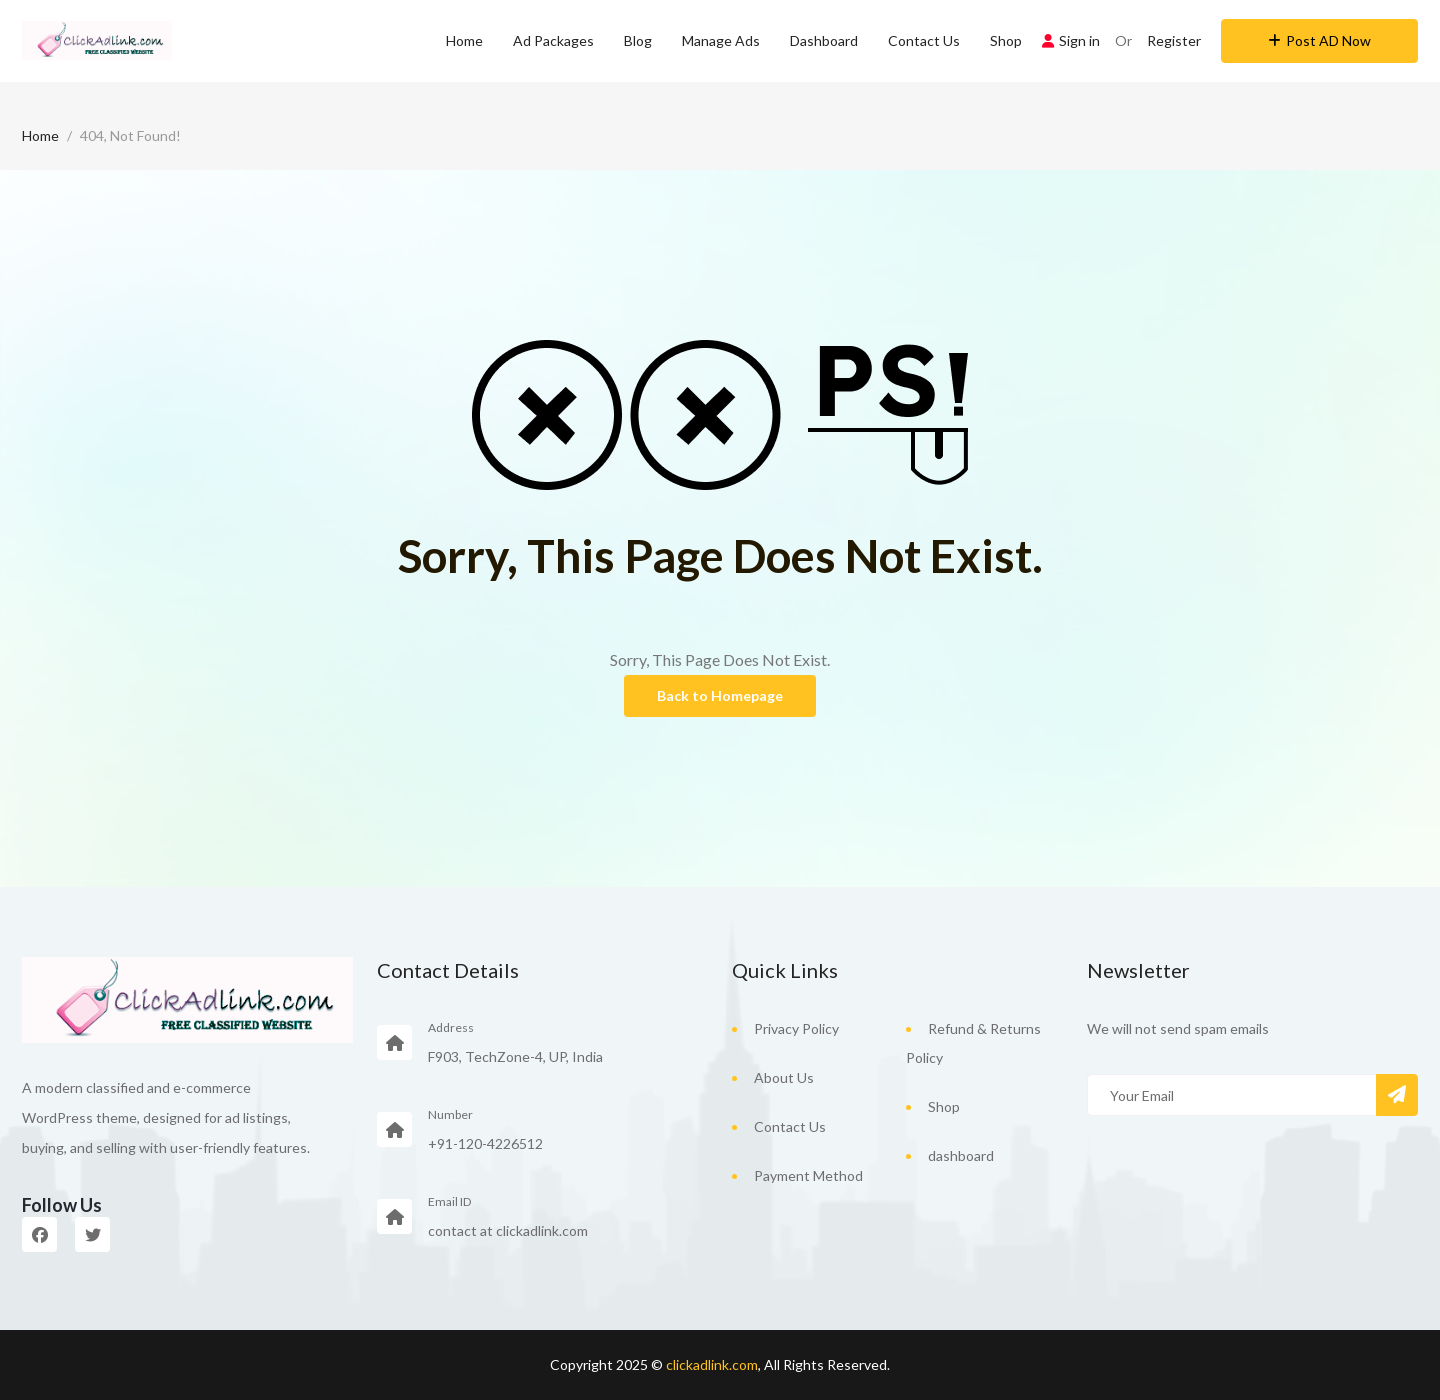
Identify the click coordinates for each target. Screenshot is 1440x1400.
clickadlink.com (712, 1364)
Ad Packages (553, 40)
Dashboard (824, 40)
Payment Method (808, 1175)
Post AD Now (1319, 40)
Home (464, 40)
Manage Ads (721, 40)
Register (1174, 40)
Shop (1006, 40)
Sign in (1071, 40)
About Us (784, 1077)
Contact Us (924, 40)
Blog (638, 40)
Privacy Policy (796, 1028)
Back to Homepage (720, 695)
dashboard (961, 1155)
